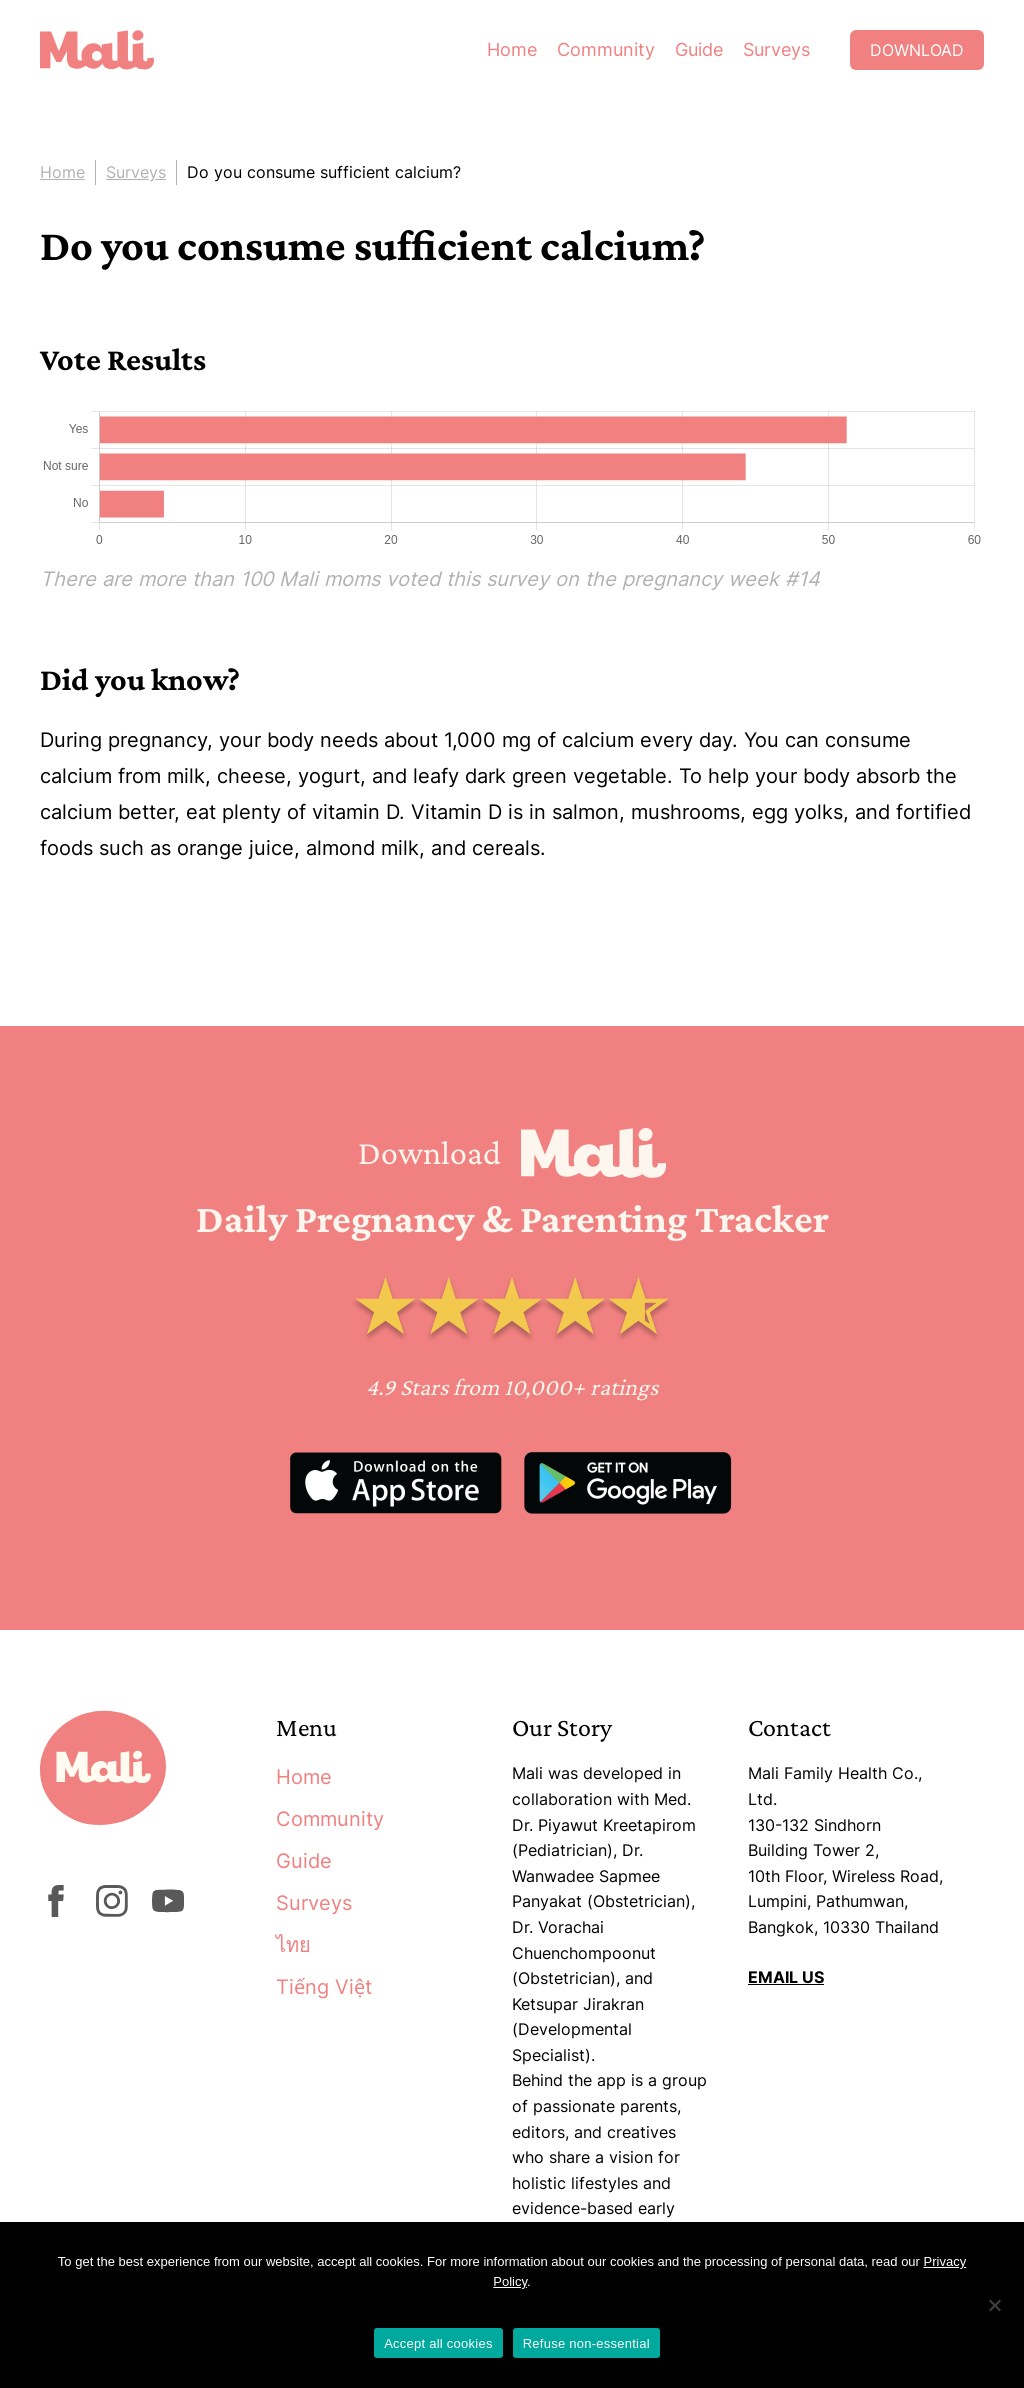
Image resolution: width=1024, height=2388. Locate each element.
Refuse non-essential (586, 2343)
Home (512, 49)
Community (606, 49)
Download (917, 50)
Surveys (776, 49)
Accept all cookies (438, 2343)
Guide (699, 49)
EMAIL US (786, 1977)
